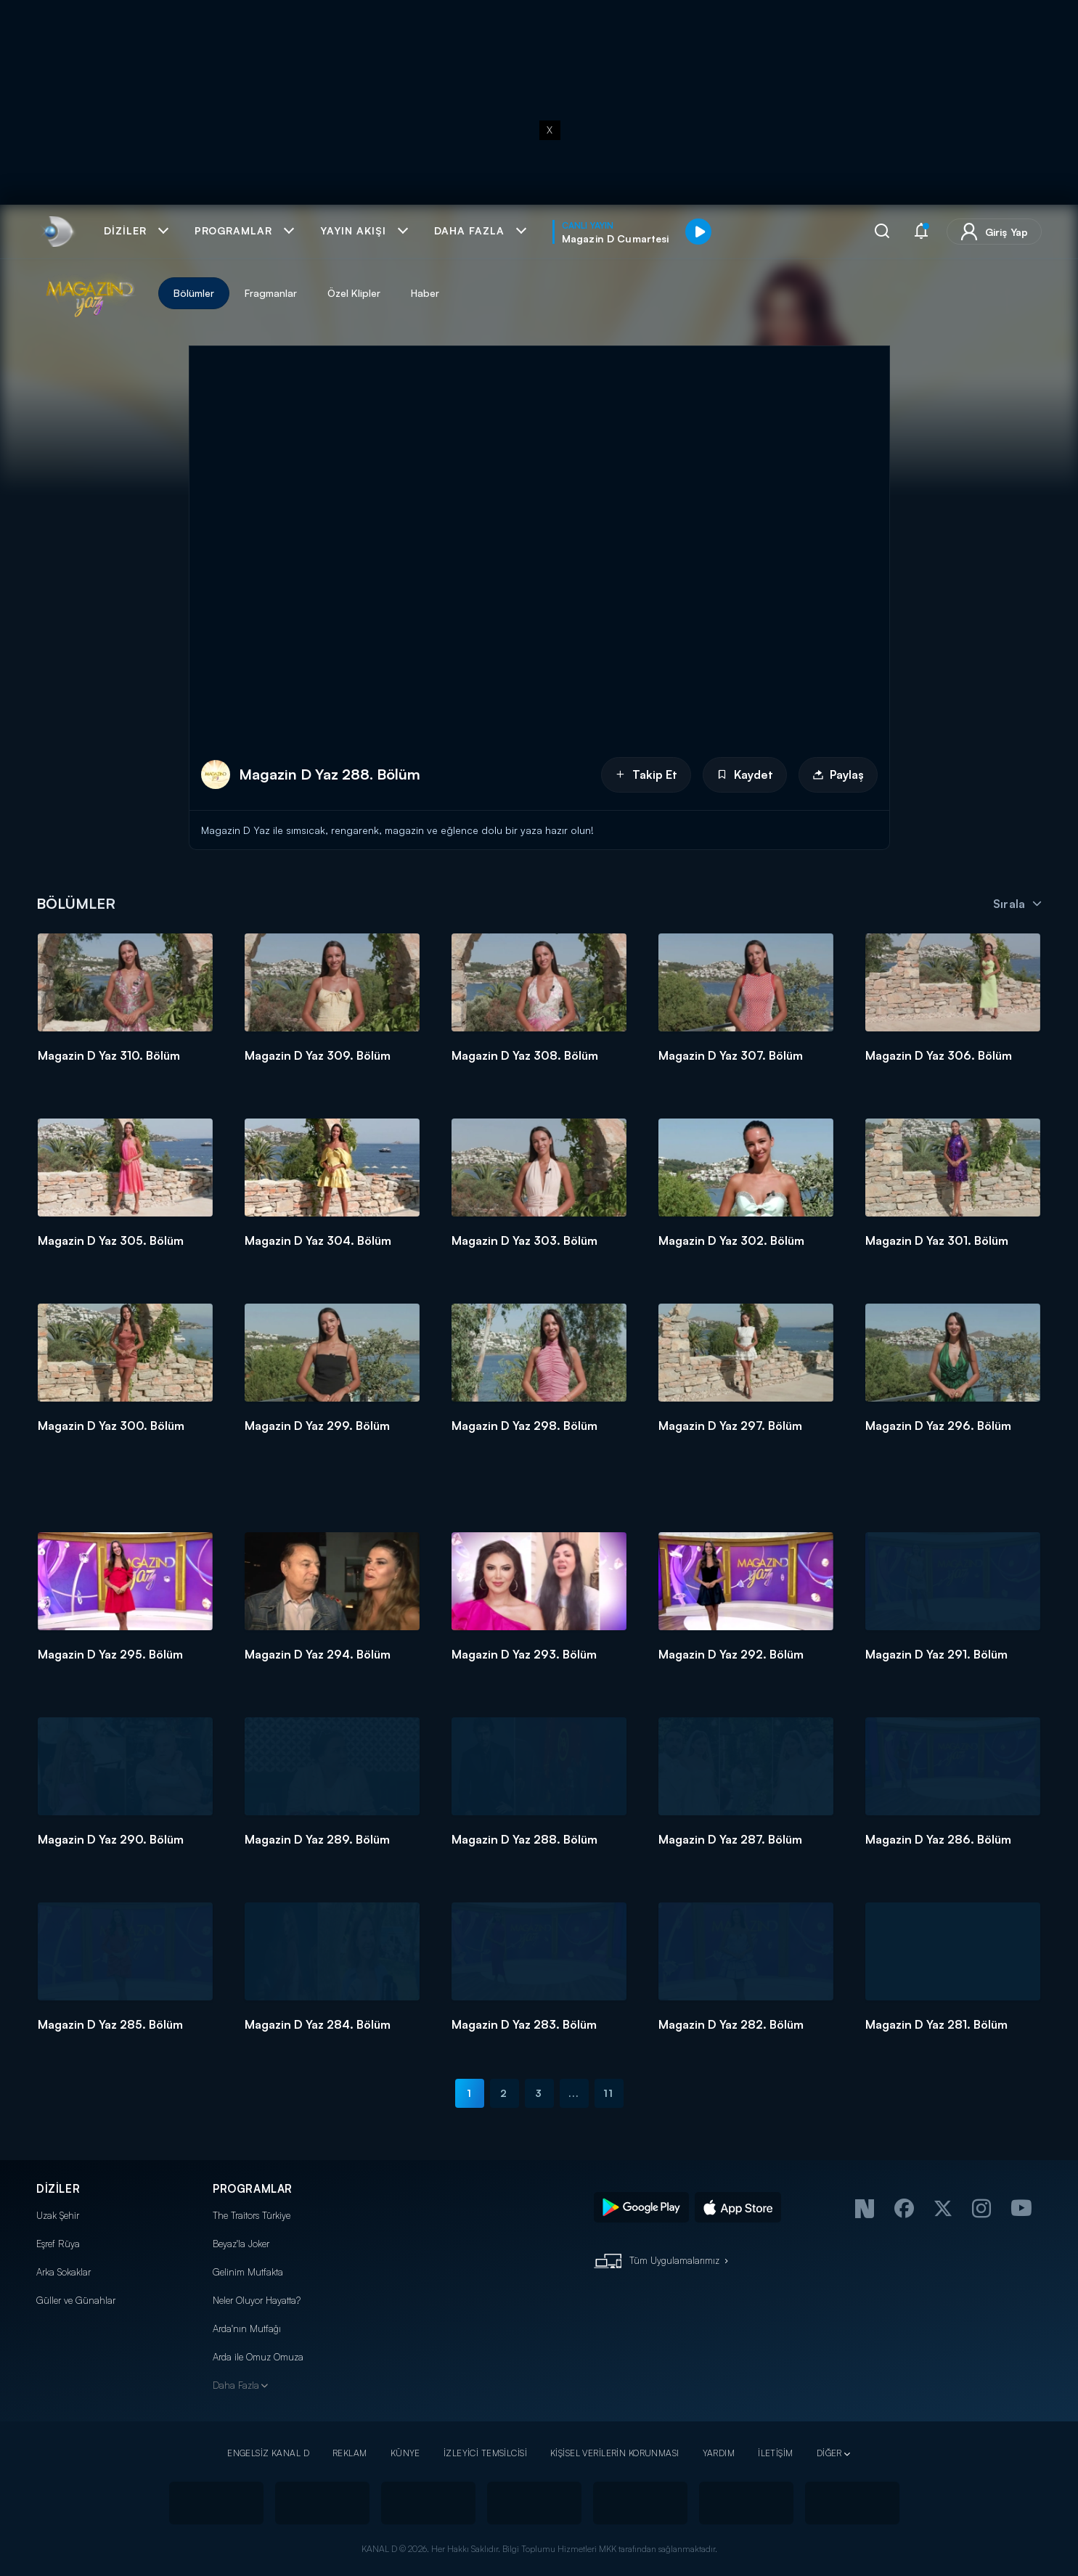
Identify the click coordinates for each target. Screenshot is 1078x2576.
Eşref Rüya (58, 2243)
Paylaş (838, 774)
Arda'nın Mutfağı (247, 2328)
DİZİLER (58, 2189)
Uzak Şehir (57, 2215)
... (573, 2093)
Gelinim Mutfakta (248, 2272)
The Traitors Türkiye (251, 2215)
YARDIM (719, 2453)
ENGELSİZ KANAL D (268, 2453)
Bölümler (193, 293)
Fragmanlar (271, 293)
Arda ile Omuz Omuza (258, 2357)
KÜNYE (405, 2453)
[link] (57, 231)
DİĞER (829, 2453)
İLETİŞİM (775, 2453)
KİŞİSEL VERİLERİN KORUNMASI (614, 2453)
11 (608, 2093)
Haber (425, 293)
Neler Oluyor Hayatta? (257, 2300)
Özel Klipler (353, 293)
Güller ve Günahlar (75, 2300)
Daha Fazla (236, 2385)
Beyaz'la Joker (241, 2243)
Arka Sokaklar (63, 2272)
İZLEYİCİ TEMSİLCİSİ (485, 2453)
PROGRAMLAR (253, 2189)
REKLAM (349, 2453)
